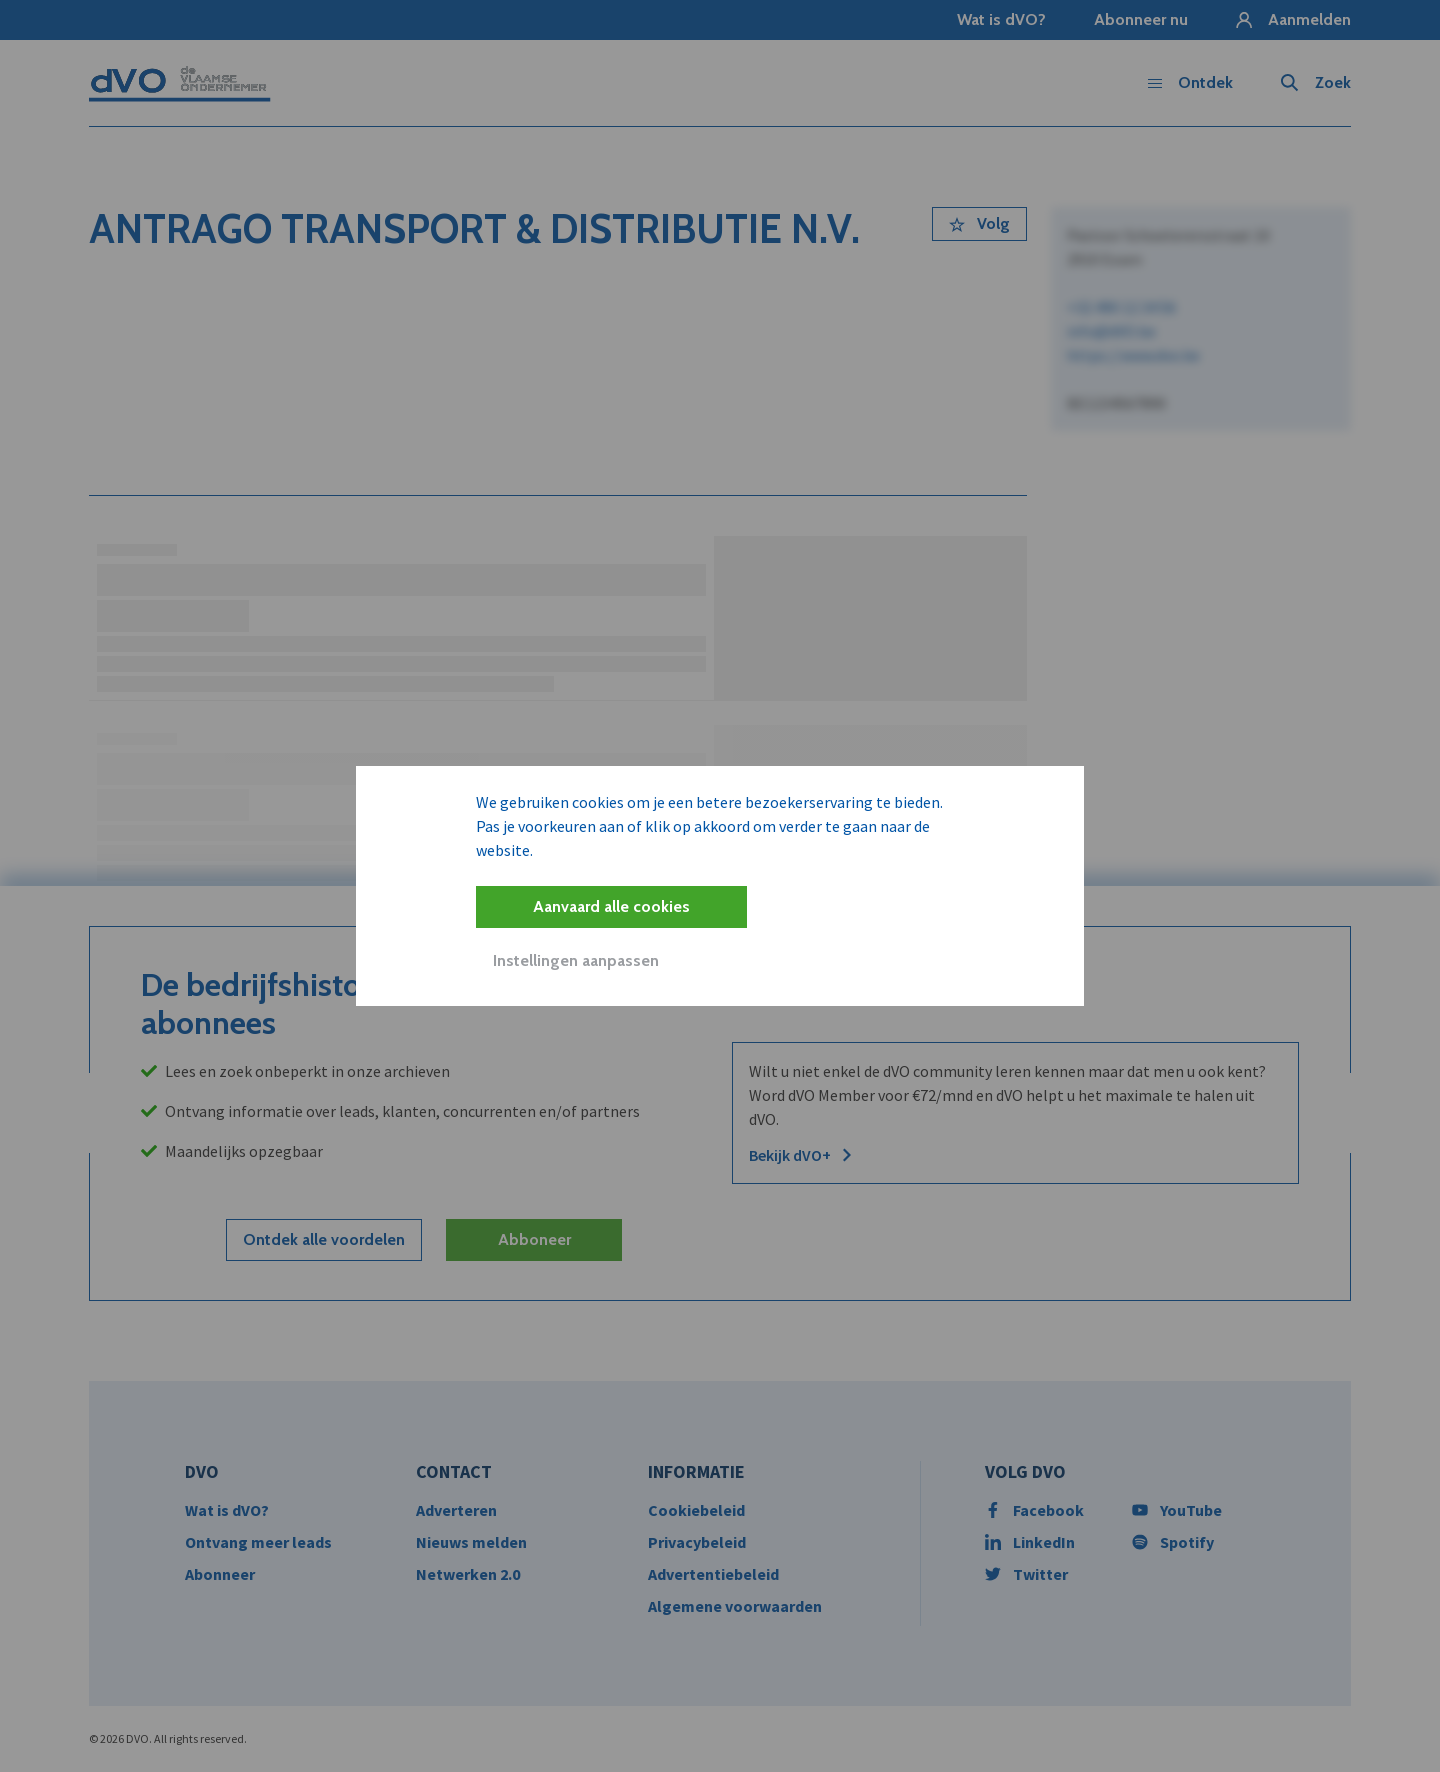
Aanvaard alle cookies (611, 906)
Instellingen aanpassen (576, 960)
